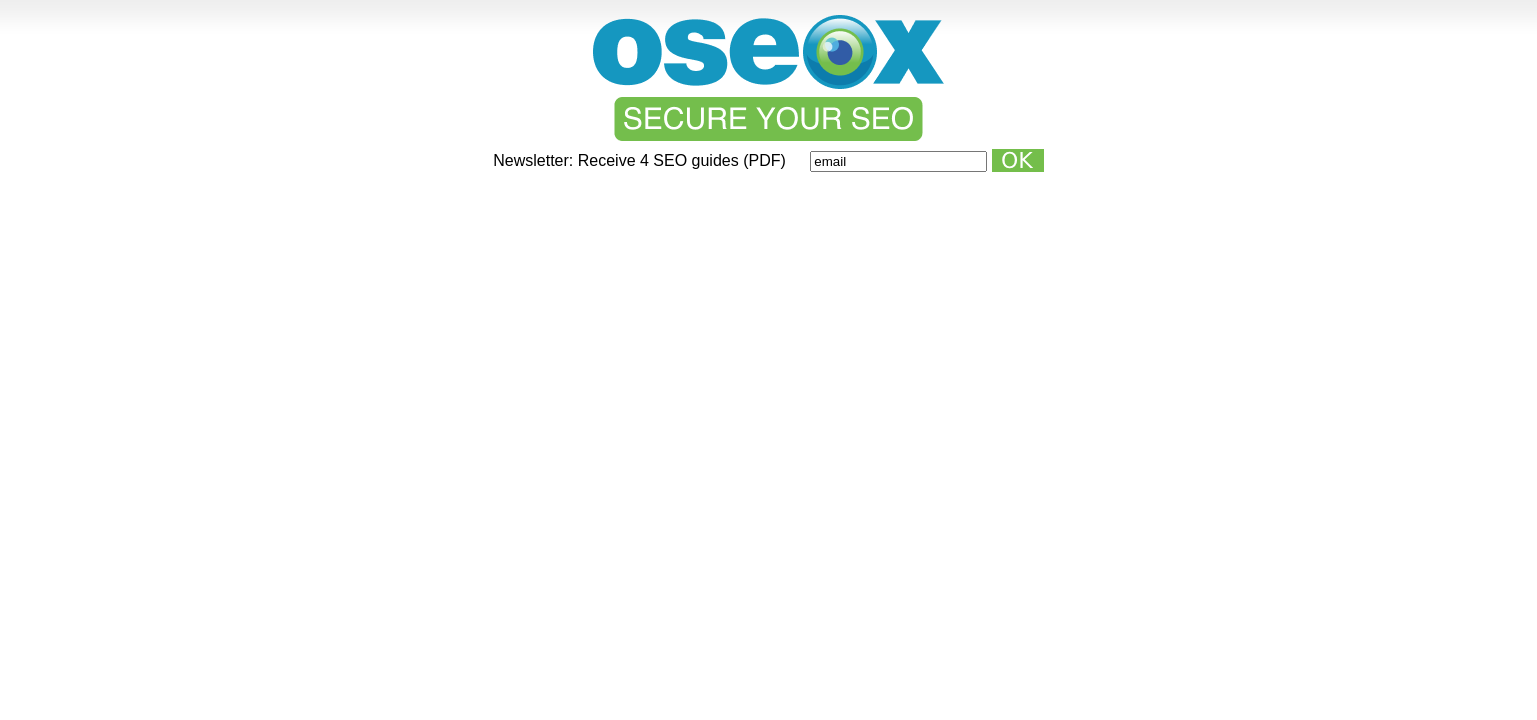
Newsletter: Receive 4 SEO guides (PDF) (641, 160)
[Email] (898, 161)
